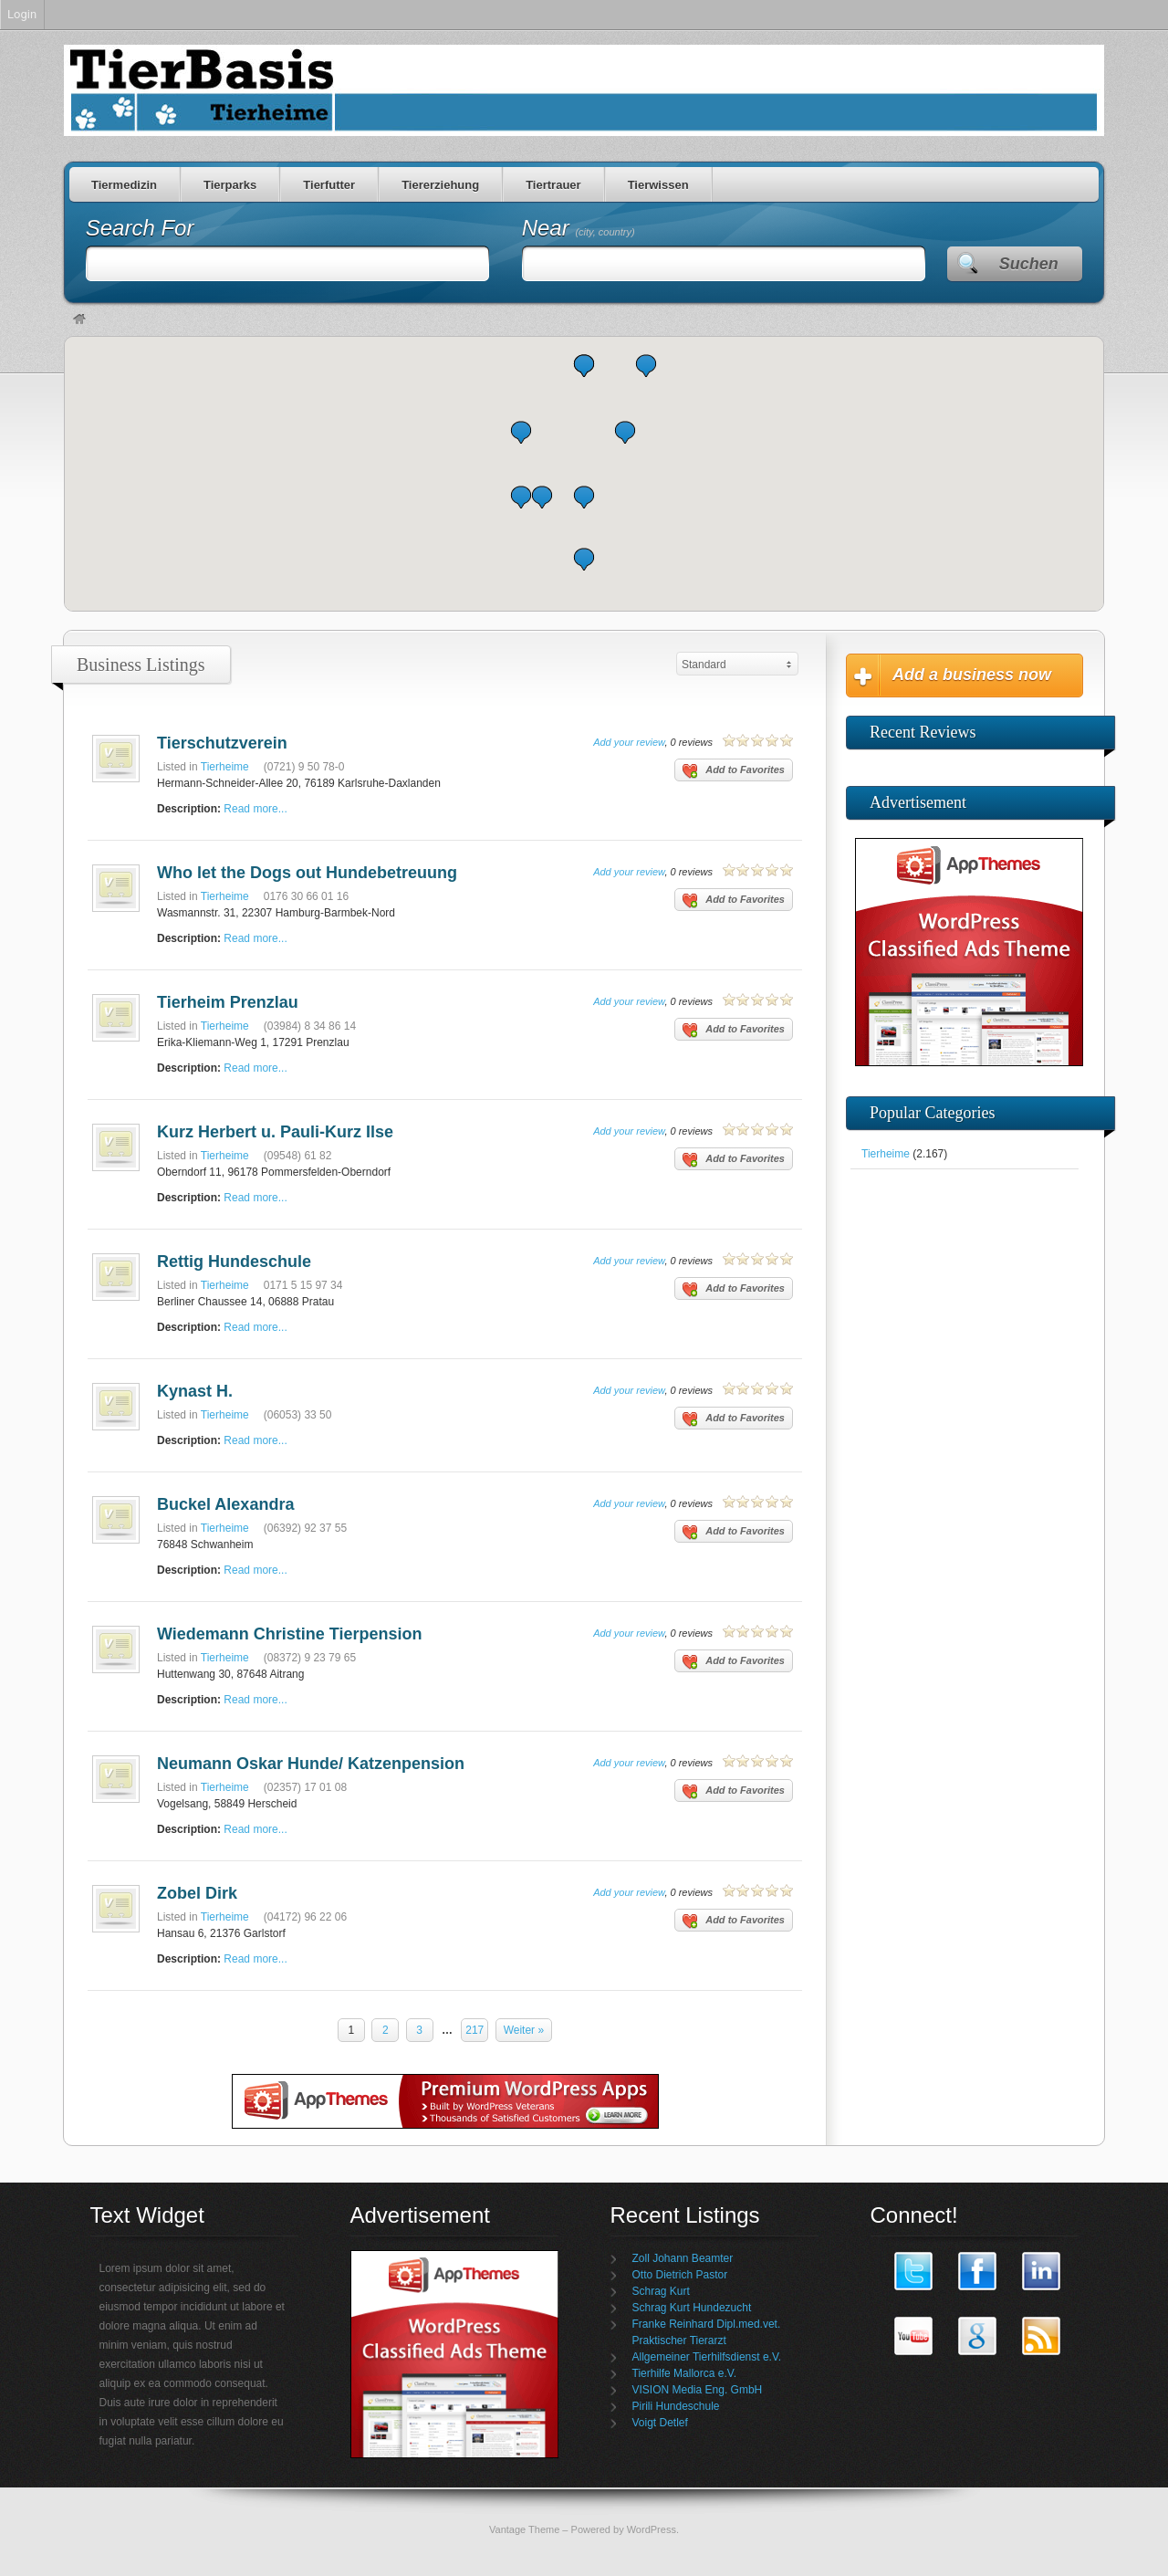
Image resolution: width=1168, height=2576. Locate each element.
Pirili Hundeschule (676, 2406)
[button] (542, 497)
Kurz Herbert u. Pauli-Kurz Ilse (275, 1132)
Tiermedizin (124, 185)
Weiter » (524, 2030)
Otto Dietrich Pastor (680, 2274)
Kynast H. (195, 1391)
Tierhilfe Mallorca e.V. (684, 2373)
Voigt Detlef (660, 2422)
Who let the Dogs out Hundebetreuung (307, 873)
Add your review (628, 742)
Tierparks (229, 185)
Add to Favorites (734, 771)
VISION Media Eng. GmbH (697, 2389)
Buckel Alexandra (225, 1504)
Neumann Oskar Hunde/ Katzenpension (310, 1763)
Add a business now (971, 674)
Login (21, 14)
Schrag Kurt (661, 2291)
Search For (140, 227)
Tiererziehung (440, 185)
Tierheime (225, 766)
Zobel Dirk (197, 1893)
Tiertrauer (553, 185)
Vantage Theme (524, 2529)
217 (474, 2030)
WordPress (651, 2529)
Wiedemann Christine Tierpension (289, 1634)
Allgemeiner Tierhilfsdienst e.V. (707, 2357)
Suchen (1028, 264)
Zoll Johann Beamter (683, 2258)
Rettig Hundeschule (234, 1261)
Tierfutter (329, 185)
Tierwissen (658, 185)
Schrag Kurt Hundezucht (692, 2307)
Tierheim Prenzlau (227, 1002)
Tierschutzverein (222, 743)
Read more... (255, 808)
